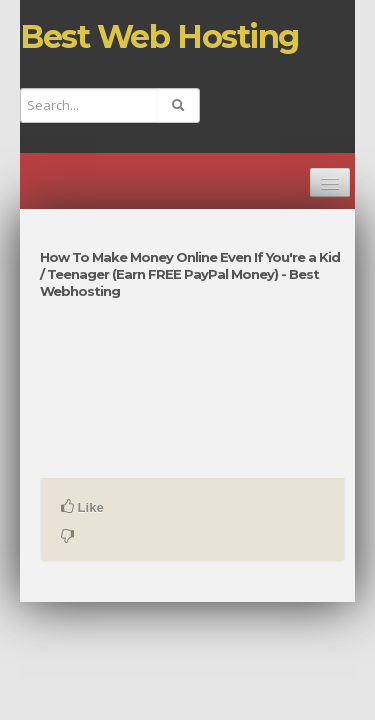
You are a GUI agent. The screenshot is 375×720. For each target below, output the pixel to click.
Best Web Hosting (159, 36)
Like (82, 507)
